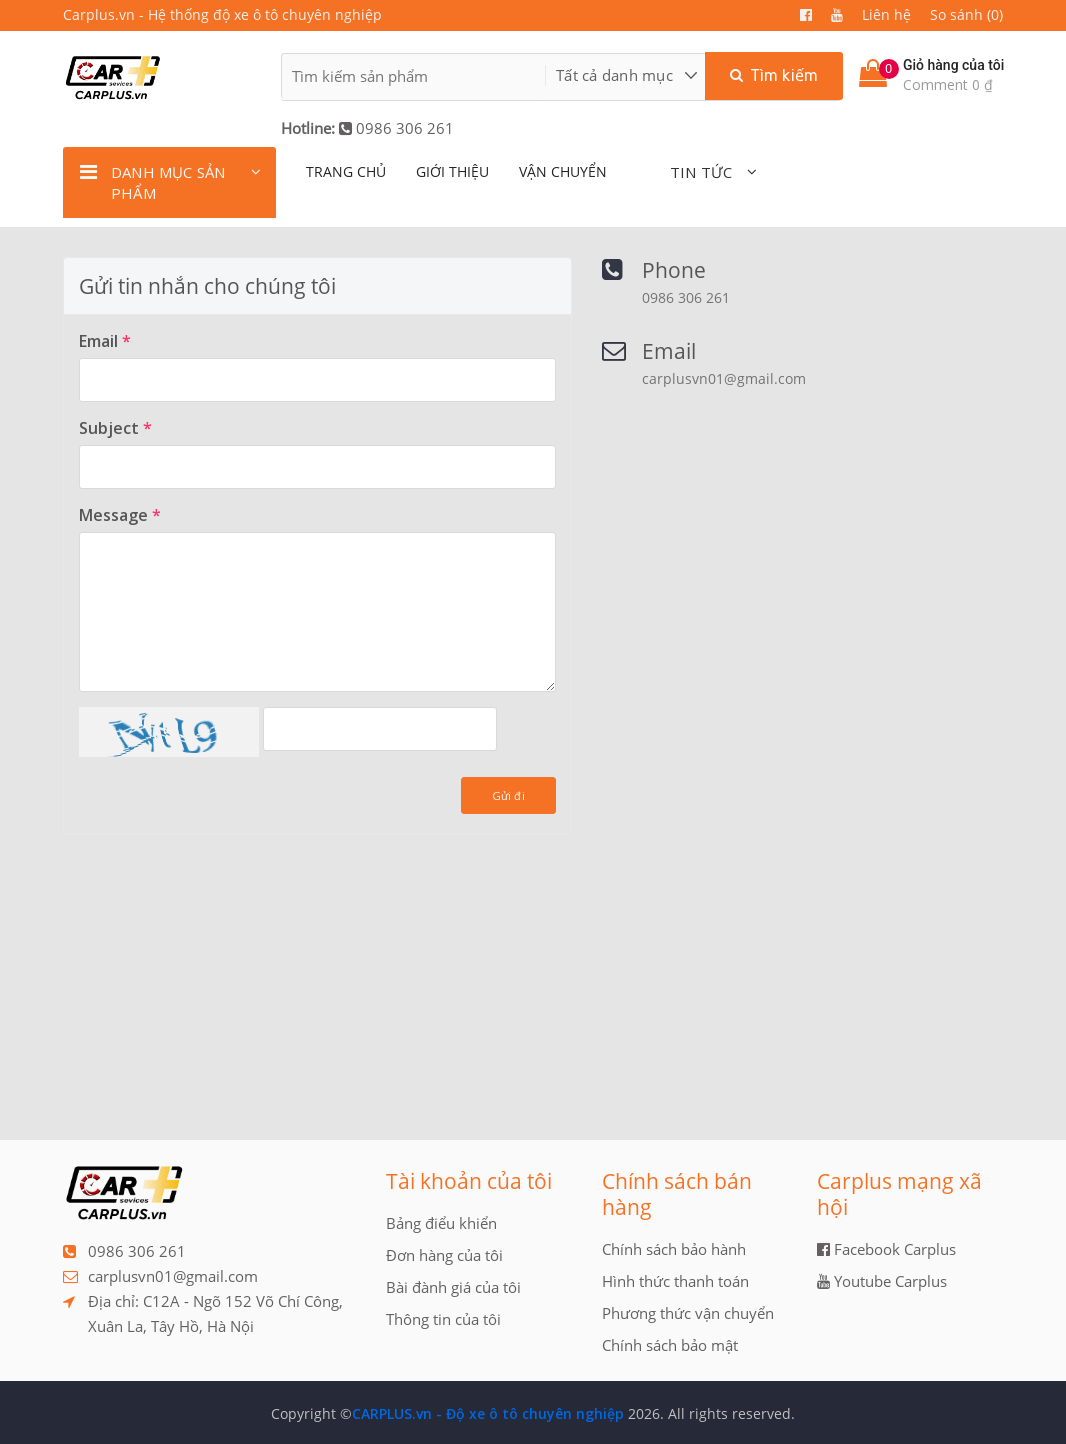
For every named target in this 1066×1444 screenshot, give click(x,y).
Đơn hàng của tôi (444, 1255)
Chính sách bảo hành (674, 1249)
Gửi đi (508, 795)
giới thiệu (452, 171)
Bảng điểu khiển (441, 1223)
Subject (115, 428)
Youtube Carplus (882, 1281)
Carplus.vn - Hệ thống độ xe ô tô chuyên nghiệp (222, 14)
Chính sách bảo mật (670, 1345)
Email (105, 341)
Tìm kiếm (774, 75)
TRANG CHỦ (346, 171)
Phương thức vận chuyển (688, 1313)
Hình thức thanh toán (675, 1281)
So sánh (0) (966, 14)
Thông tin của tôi (443, 1319)
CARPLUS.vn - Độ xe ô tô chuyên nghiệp (488, 1413)
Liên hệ (886, 14)
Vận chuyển (563, 171)
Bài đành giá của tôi (453, 1287)
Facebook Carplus (886, 1249)
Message (120, 515)
